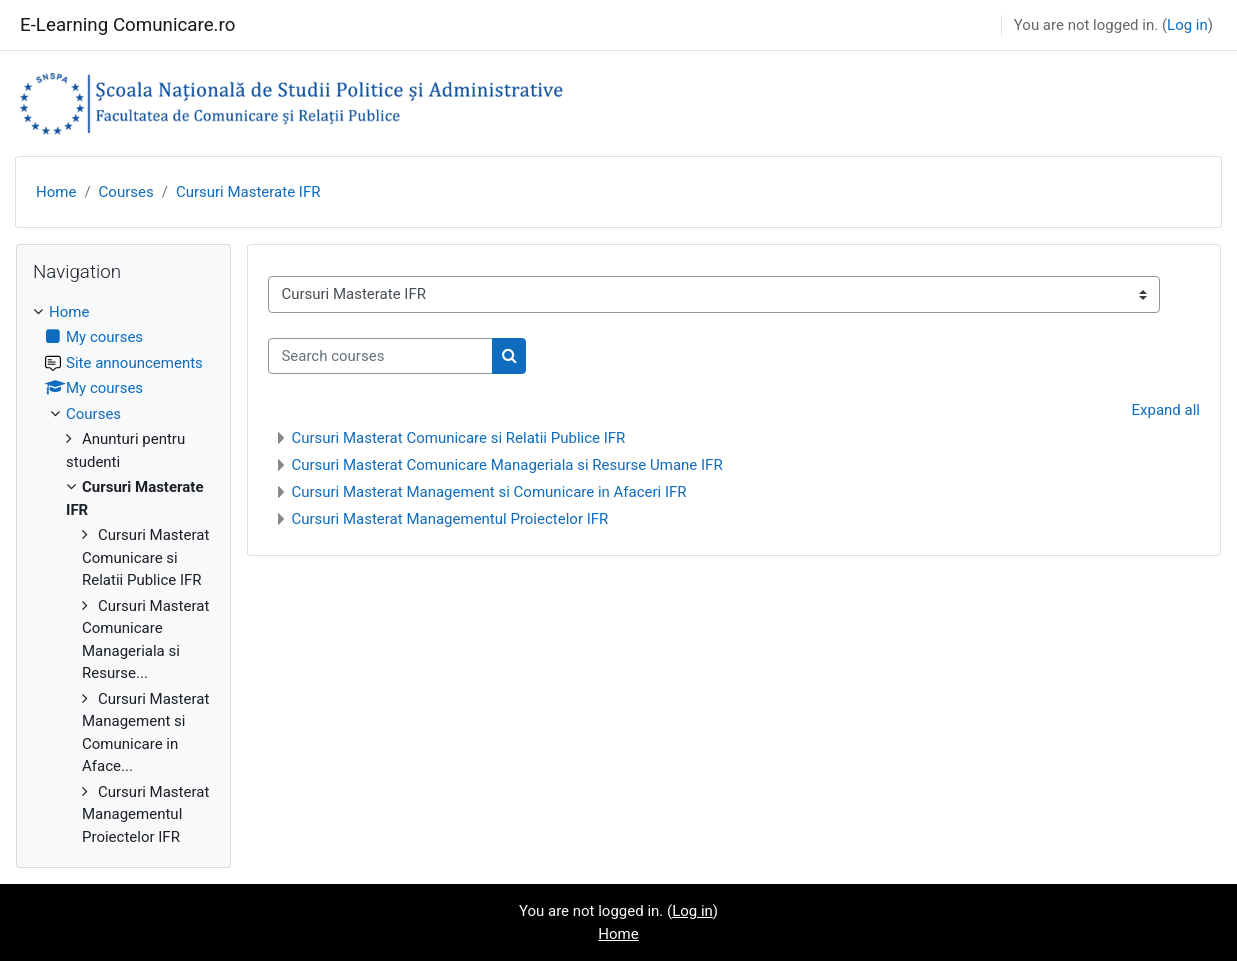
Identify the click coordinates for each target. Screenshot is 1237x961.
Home (56, 192)
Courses (126, 192)
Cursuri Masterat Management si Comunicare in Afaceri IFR (488, 492)
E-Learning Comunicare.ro (127, 25)
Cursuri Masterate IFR (248, 192)
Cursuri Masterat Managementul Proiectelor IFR (449, 519)
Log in (1187, 25)
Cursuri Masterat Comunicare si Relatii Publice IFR (458, 438)
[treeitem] (123, 575)
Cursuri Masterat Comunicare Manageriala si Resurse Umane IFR (506, 465)
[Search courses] (380, 356)
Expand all (1166, 410)
